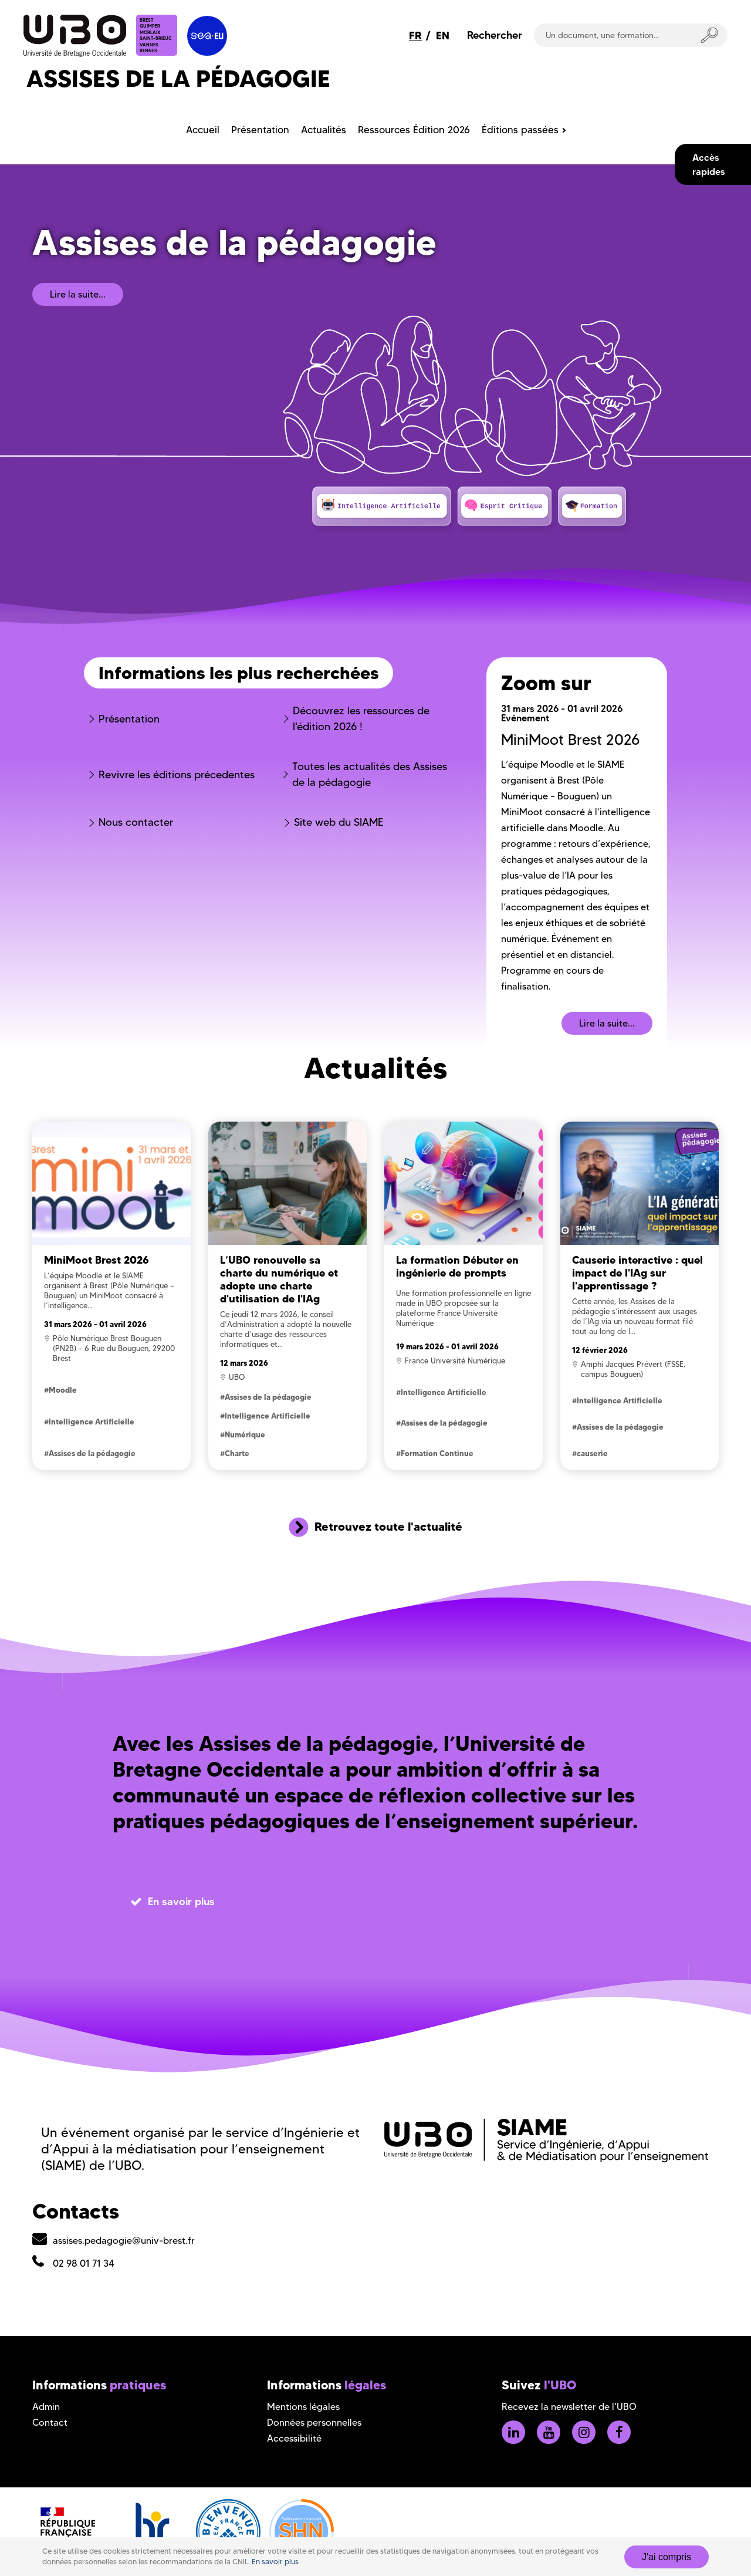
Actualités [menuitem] (323, 130)
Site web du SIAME (338, 822)
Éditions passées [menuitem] (520, 130)
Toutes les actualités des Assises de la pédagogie (369, 774)
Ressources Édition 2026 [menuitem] (414, 130)
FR (415, 35)
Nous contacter (136, 822)
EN (442, 35)
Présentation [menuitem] (260, 130)
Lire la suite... (78, 294)
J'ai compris (666, 2557)
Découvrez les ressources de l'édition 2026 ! (361, 718)
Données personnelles (314, 2422)
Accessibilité (294, 2438)
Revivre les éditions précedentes (177, 774)
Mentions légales (303, 2406)
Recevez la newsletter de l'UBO (569, 2406)
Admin (46, 2406)
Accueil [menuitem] (202, 130)
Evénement (525, 718)
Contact (49, 2422)
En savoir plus (275, 2561)
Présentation (129, 719)
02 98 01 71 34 (83, 2263)
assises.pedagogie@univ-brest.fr (124, 2240)
